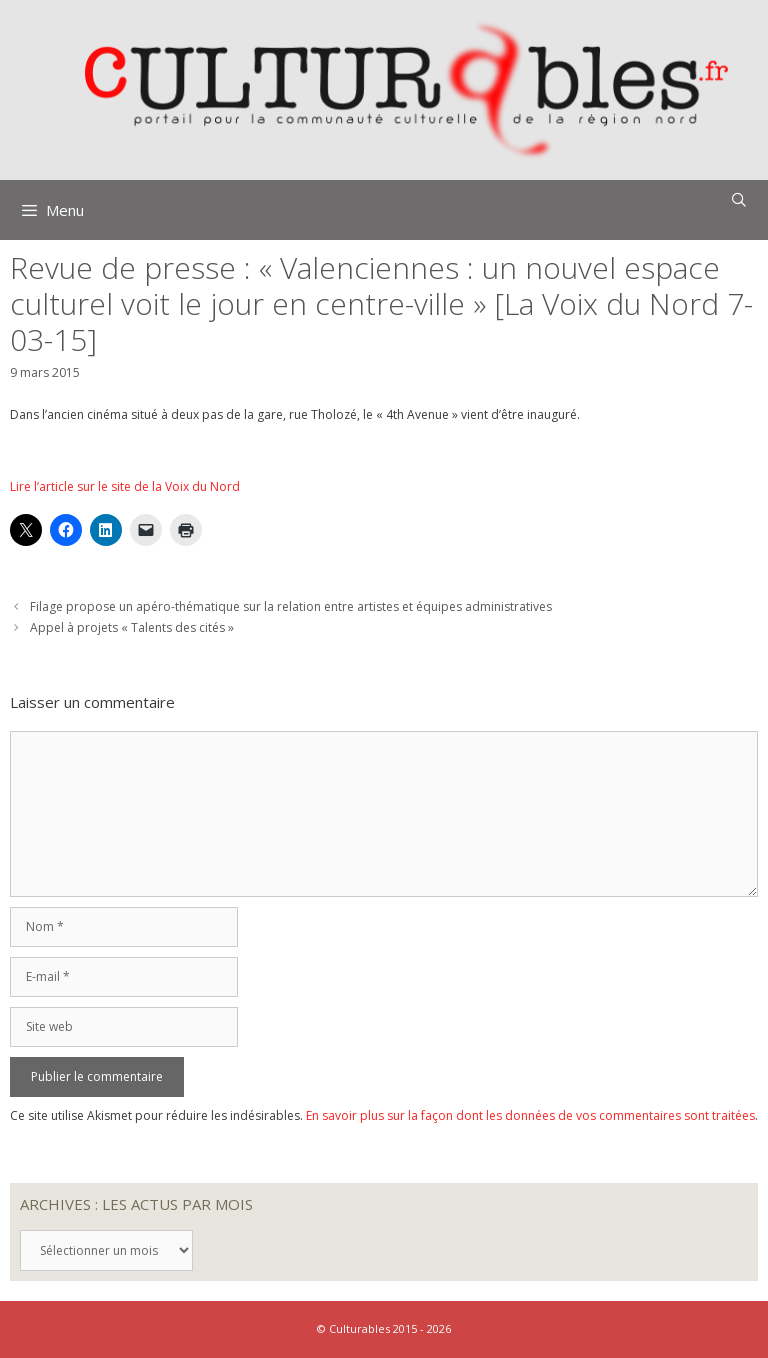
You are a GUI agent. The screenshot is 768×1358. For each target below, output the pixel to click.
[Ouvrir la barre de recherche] (739, 200)
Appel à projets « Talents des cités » (132, 627)
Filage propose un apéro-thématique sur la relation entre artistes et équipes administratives (291, 606)
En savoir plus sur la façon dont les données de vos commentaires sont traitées (530, 1115)
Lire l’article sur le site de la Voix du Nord (125, 486)
